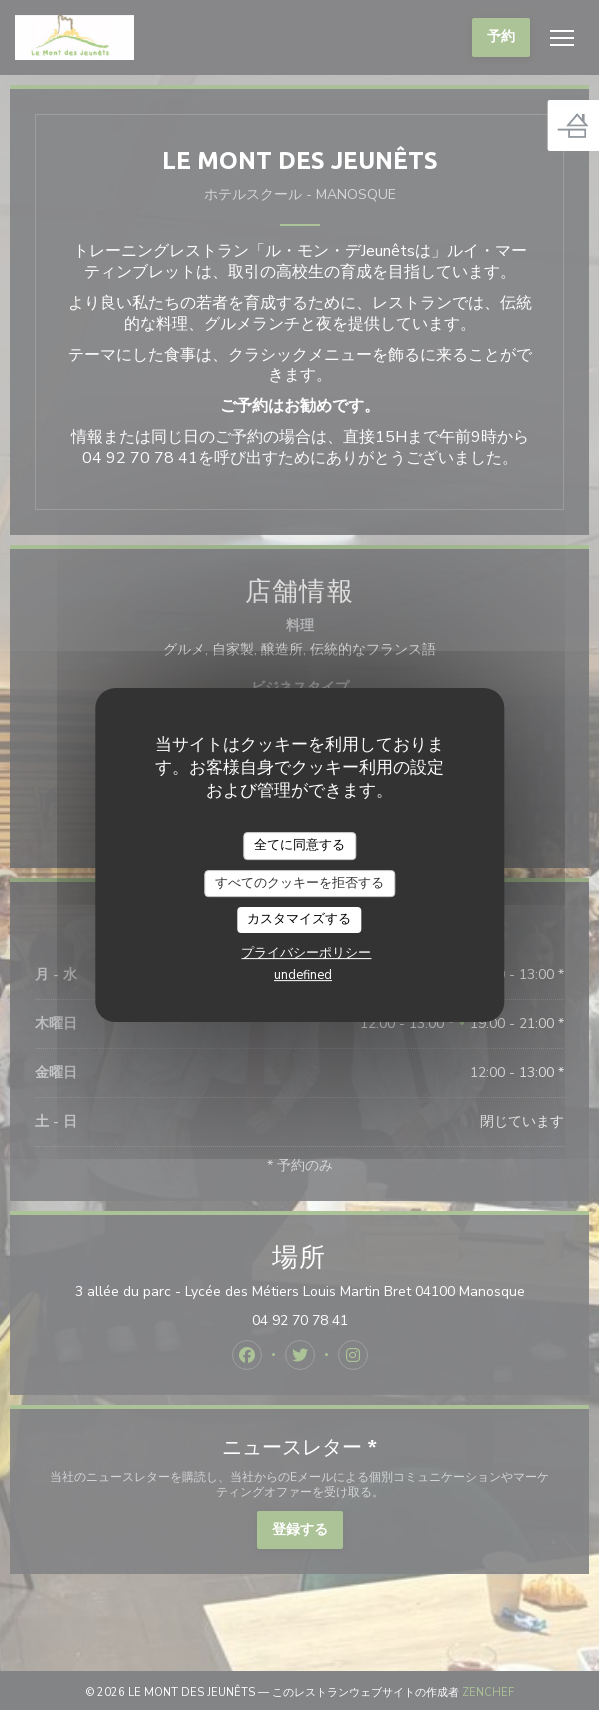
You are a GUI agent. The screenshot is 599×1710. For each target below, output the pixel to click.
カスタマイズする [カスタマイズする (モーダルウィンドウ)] (299, 919)
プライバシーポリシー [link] (306, 953)
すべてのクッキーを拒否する (299, 883)
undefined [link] (303, 975)
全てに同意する (299, 845)
